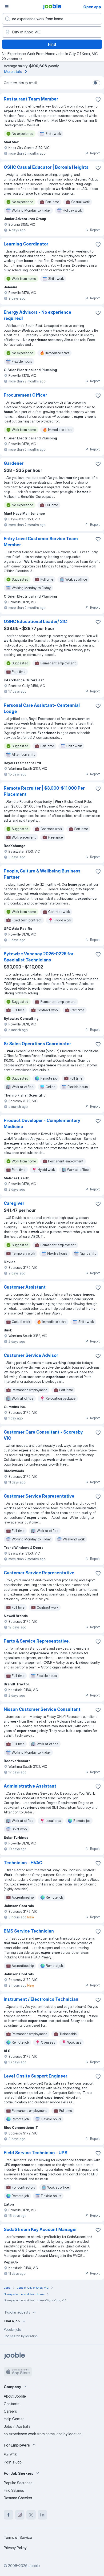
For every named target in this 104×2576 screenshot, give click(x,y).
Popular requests (21, 2312)
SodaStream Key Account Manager (40, 2229)
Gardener (14, 463)
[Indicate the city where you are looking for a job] (52, 32)
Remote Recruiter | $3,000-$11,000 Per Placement (44, 791)
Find (52, 44)
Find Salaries (14, 2490)
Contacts (11, 2403)
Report (92, 153)
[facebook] (8, 2515)
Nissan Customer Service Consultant (42, 1709)
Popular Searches (18, 2482)
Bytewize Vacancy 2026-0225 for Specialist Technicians (38, 956)
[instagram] (19, 2515)
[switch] (96, 82)
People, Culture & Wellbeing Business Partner (42, 874)
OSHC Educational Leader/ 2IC (35, 621)
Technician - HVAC (23, 1862)
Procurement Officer (25, 395)
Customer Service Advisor (31, 1355)
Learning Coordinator (26, 243)
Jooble (34, 2565)
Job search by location (21, 2336)
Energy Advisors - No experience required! (37, 315)
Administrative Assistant (30, 1786)
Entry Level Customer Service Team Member (41, 541)
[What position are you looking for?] (52, 18)
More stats (16, 71)
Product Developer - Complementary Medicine (42, 1123)
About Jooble (15, 2396)
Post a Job (13, 2462)
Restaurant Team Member (31, 98)
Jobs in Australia (17, 2426)
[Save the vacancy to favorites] (98, 99)
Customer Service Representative (39, 1496)
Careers (10, 2411)
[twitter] (31, 2515)
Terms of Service (18, 2537)
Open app (92, 6)
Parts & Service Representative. (37, 1641)
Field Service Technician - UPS (35, 2152)
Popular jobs (12, 2329)
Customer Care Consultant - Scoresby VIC (43, 1435)
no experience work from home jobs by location (42, 2433)
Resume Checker (18, 2498)
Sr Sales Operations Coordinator (37, 1043)
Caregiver (14, 1203)
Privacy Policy (15, 2547)
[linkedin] (42, 2515)
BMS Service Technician (29, 1931)
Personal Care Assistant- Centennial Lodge (42, 708)
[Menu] (6, 6)
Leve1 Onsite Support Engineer (35, 2076)
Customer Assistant (25, 1287)
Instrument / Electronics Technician (41, 1999)
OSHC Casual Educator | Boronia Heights (46, 167)
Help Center (14, 2418)
